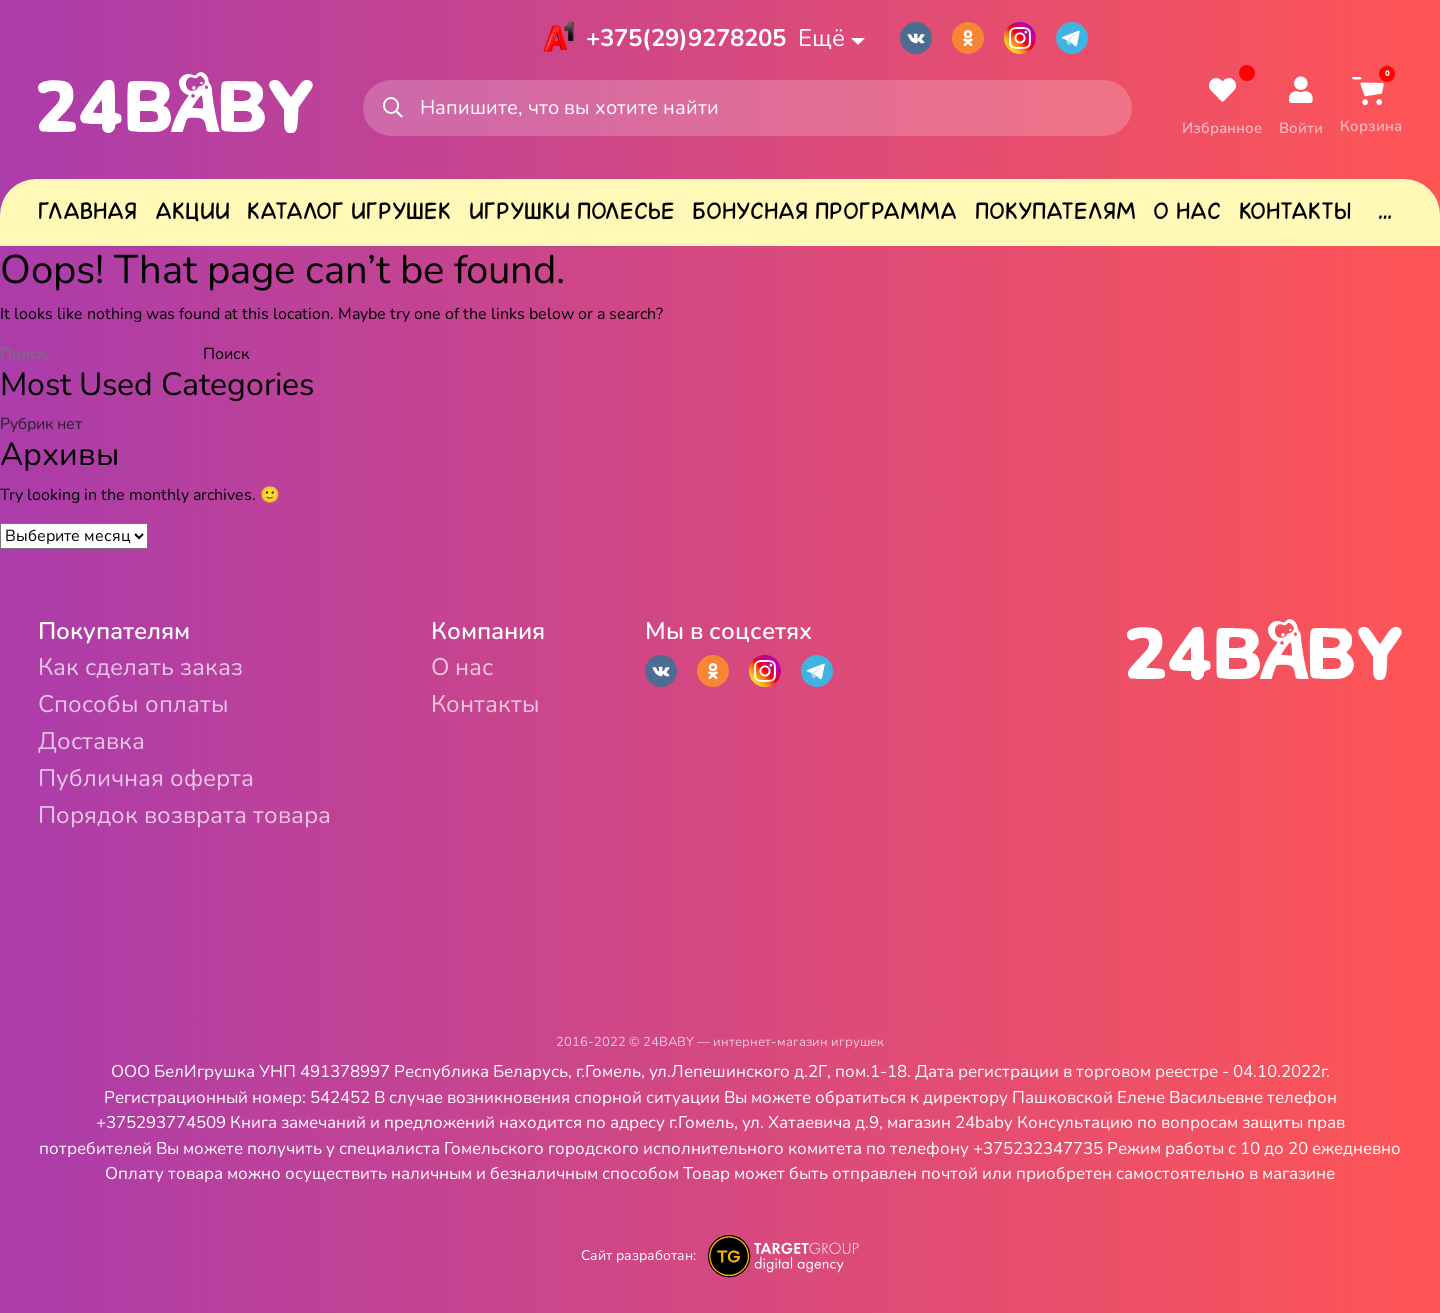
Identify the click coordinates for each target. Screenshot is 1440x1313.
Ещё (821, 38)
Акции (192, 211)
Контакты (1295, 211)
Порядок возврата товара (184, 815)
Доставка (91, 741)
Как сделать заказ (140, 667)
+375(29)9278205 (686, 38)
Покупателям (1055, 211)
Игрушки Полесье (572, 211)
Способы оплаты (133, 704)
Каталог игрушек (349, 211)
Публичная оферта (146, 778)
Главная (87, 211)
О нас (1187, 211)
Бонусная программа (824, 211)
